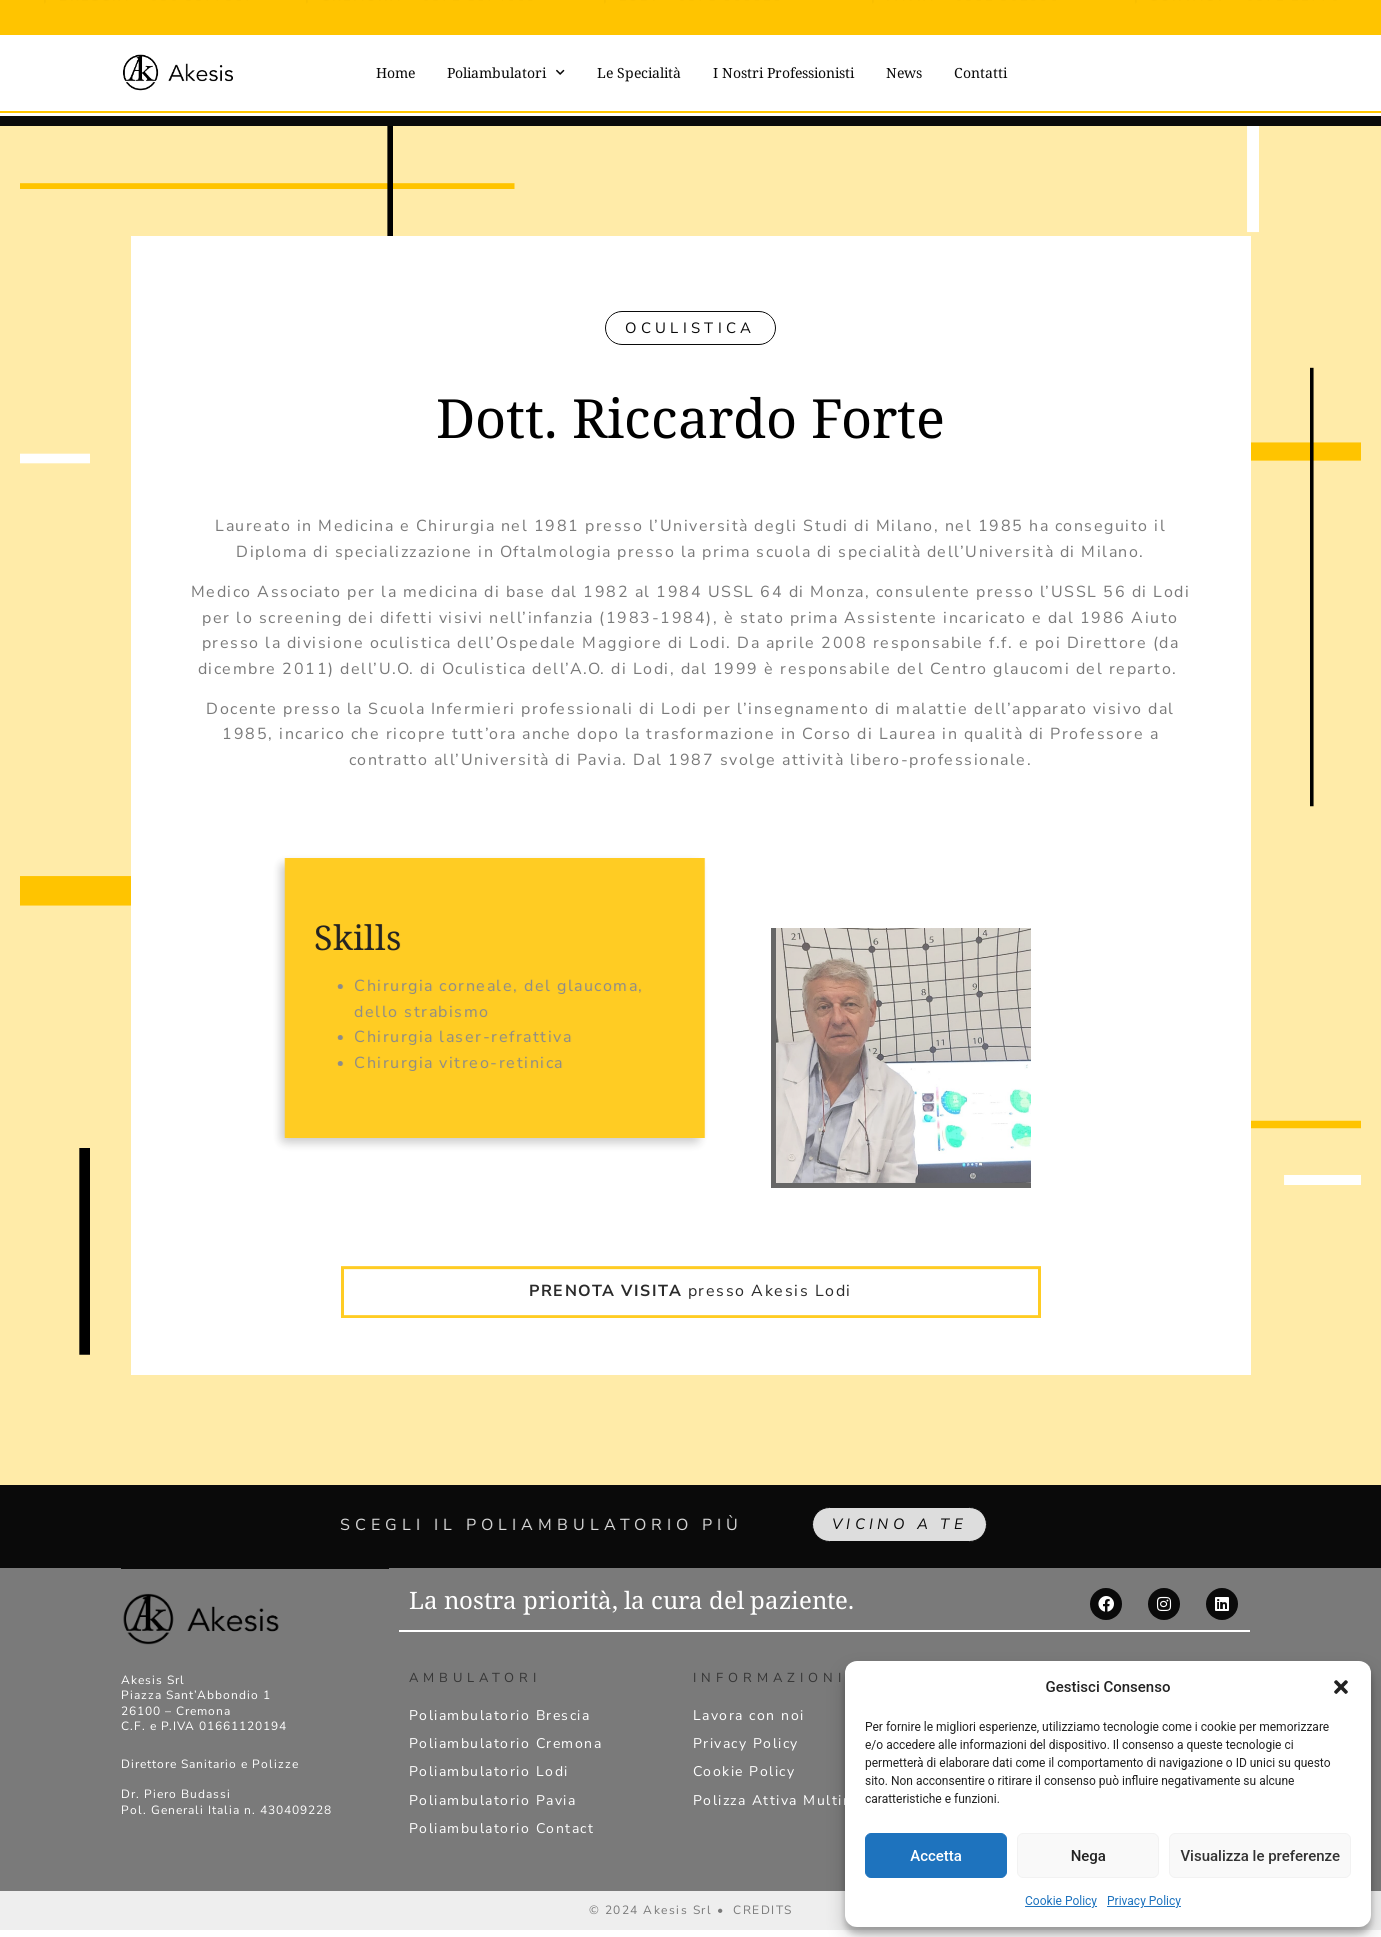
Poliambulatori (506, 73)
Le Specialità (639, 72)
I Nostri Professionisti (783, 72)
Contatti (980, 72)
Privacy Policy (1144, 1901)
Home (395, 72)
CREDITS (763, 1917)
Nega (1088, 1856)
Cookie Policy (1061, 1901)
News (904, 72)
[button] (1341, 1687)
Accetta (936, 1856)
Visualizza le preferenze (1260, 1856)
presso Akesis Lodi (690, 1263)
